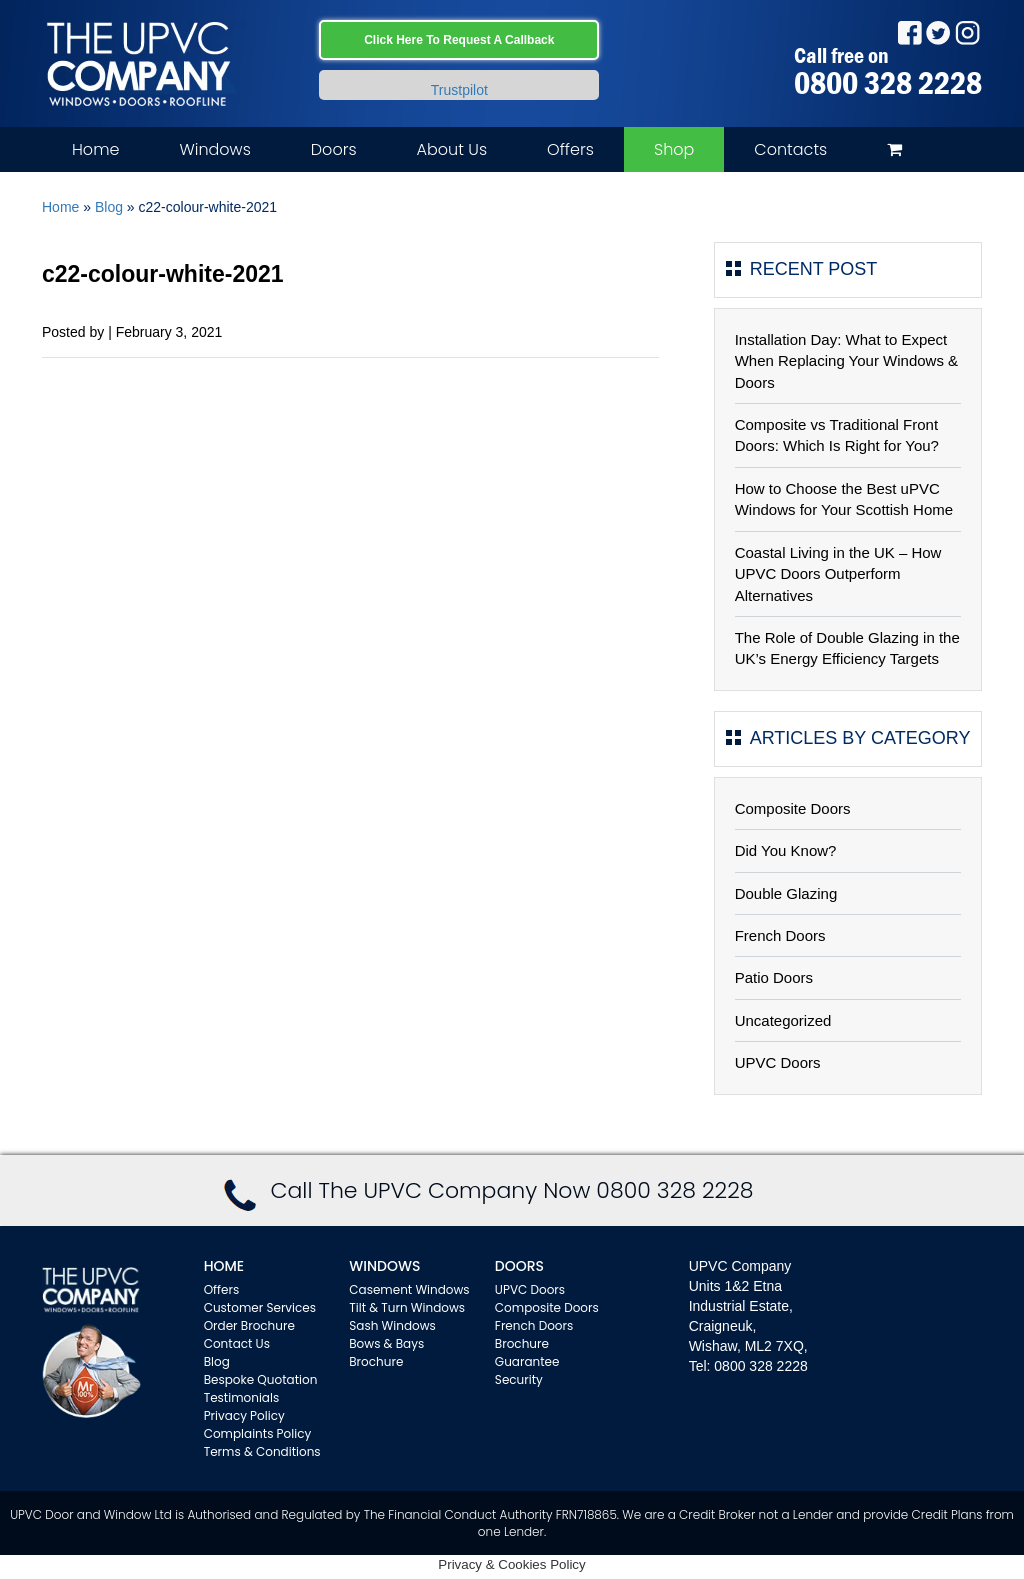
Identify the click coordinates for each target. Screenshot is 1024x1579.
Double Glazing (786, 893)
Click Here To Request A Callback (459, 40)
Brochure (376, 1361)
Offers (570, 149)
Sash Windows (392, 1325)
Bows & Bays (386, 1343)
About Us (452, 149)
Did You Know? (786, 850)
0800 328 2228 (888, 83)
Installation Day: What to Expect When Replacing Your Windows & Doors (846, 361)
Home (95, 149)
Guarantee (527, 1361)
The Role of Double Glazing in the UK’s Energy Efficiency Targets (847, 648)
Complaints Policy (258, 1433)
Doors (334, 149)
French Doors (780, 935)
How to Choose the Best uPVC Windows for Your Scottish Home (844, 499)
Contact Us (237, 1343)
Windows (214, 149)
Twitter (938, 32)
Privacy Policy (244, 1415)
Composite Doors (793, 808)
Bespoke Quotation (261, 1379)
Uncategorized (783, 1020)
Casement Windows (409, 1289)
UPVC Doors (778, 1062)
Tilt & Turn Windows (407, 1307)
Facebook (909, 32)
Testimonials (242, 1397)
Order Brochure (249, 1325)
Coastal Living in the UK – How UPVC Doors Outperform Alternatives (838, 574)
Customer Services (260, 1307)
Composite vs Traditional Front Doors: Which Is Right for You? (837, 435)
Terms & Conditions (262, 1451)
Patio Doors (774, 977)
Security (519, 1379)
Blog (109, 207)
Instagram (967, 32)
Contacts (790, 149)
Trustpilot (459, 90)
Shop (674, 149)
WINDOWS (384, 1266)
